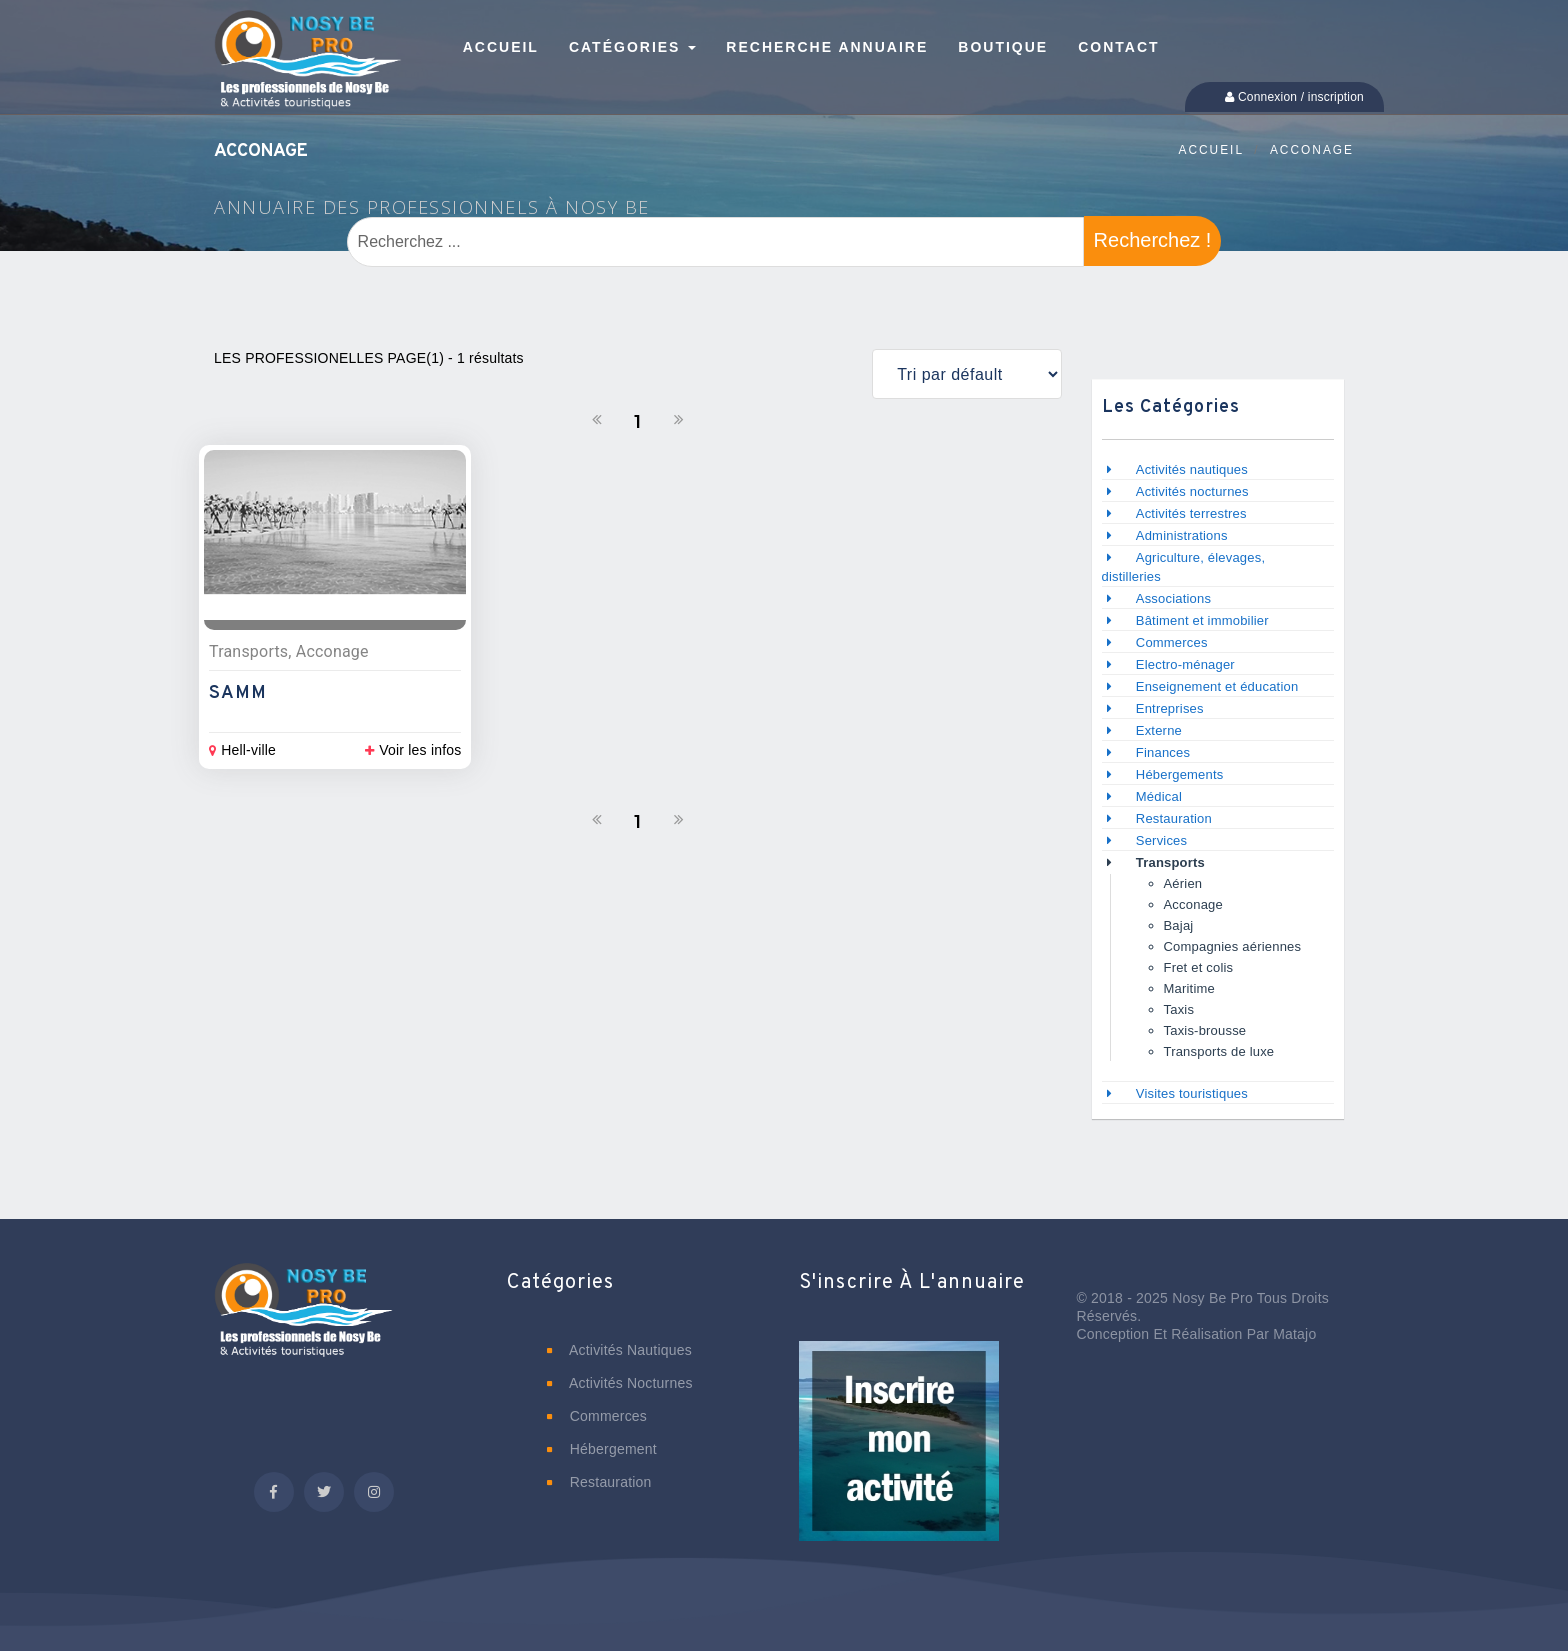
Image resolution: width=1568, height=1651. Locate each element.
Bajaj (1179, 925)
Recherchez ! (1153, 240)
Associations (1173, 598)
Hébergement (602, 1449)
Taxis (1179, 1009)
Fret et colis (1199, 967)
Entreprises (1170, 708)
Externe (1159, 730)
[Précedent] (597, 420)
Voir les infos (413, 750)
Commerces (1172, 642)
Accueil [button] (501, 47)
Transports (1170, 862)
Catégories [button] (632, 47)
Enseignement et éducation (1217, 686)
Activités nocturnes (1192, 491)
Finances (1163, 752)
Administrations (1182, 535)
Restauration (1176, 818)
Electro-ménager (1185, 664)
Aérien (1183, 883)
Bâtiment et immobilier (1202, 620)
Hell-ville (242, 750)
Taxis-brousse (1207, 1030)
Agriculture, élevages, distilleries (1184, 567)
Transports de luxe (1219, 1051)
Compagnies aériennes (1233, 946)
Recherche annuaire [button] (827, 47)
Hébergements (1180, 774)
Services (1161, 840)
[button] (899, 1455)
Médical (1159, 796)
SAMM (238, 693)
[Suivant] (679, 420)
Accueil (1211, 150)
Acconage (1312, 150)
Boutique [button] (1003, 47)
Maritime (1189, 988)
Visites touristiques (1192, 1093)
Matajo (1294, 1334)
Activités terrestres (1191, 513)
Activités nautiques (1192, 469)
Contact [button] (1118, 47)
